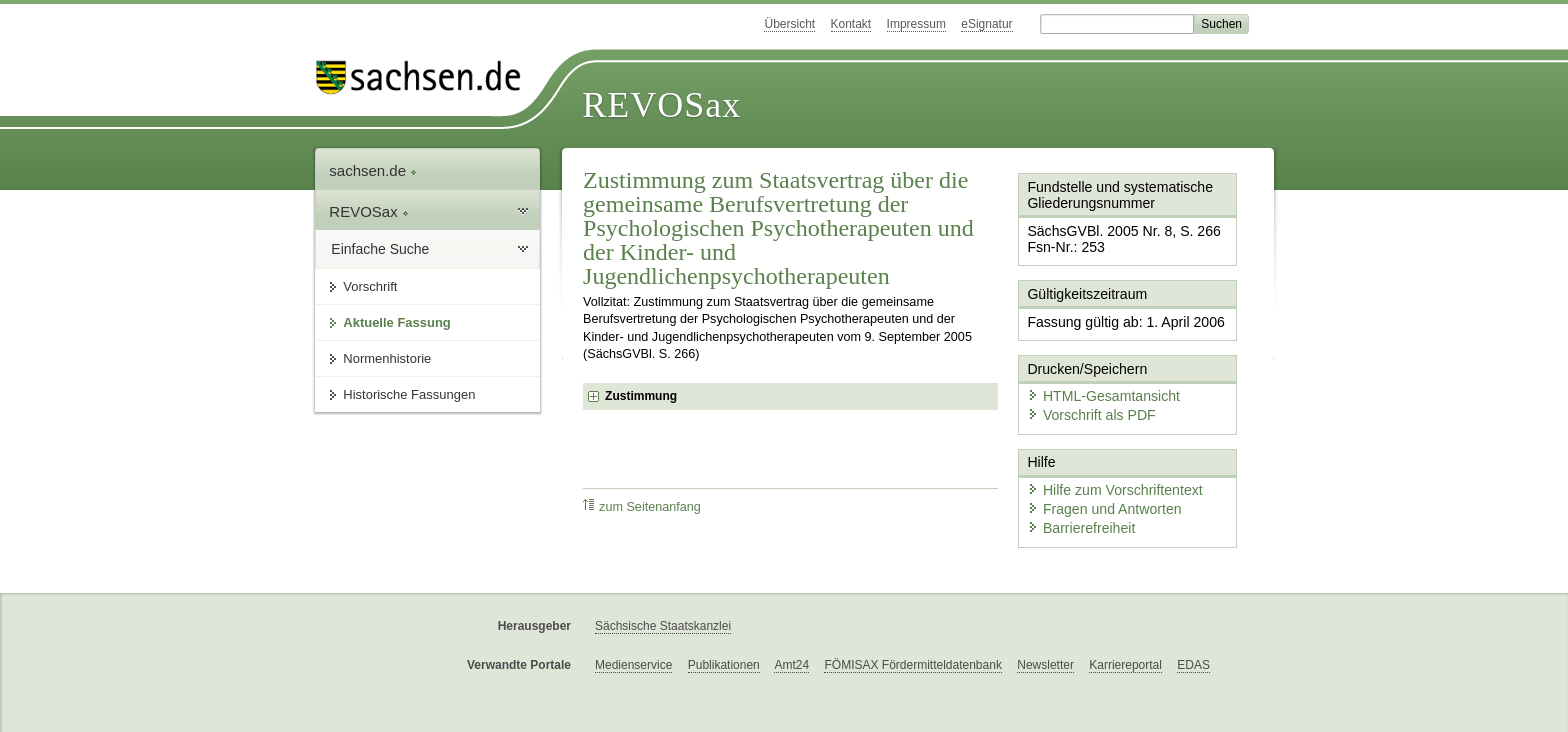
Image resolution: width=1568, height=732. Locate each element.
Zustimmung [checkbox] (641, 396)
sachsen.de (373, 170)
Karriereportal (1125, 644)
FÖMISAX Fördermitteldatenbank (912, 644)
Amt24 (791, 644)
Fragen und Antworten (1096, 484)
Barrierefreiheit (1075, 502)
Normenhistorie (387, 358)
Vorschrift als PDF (1084, 397)
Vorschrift (370, 286)
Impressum (916, 24)
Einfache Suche (380, 249)
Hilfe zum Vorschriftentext (1105, 467)
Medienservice (633, 644)
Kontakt (851, 24)
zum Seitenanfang (642, 506)
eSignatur (986, 24)
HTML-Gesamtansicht (1095, 380)
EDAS (1193, 644)
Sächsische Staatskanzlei (663, 605)
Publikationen (724, 644)
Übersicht (789, 24)
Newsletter (1045, 644)
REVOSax (661, 105)
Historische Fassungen (409, 394)
